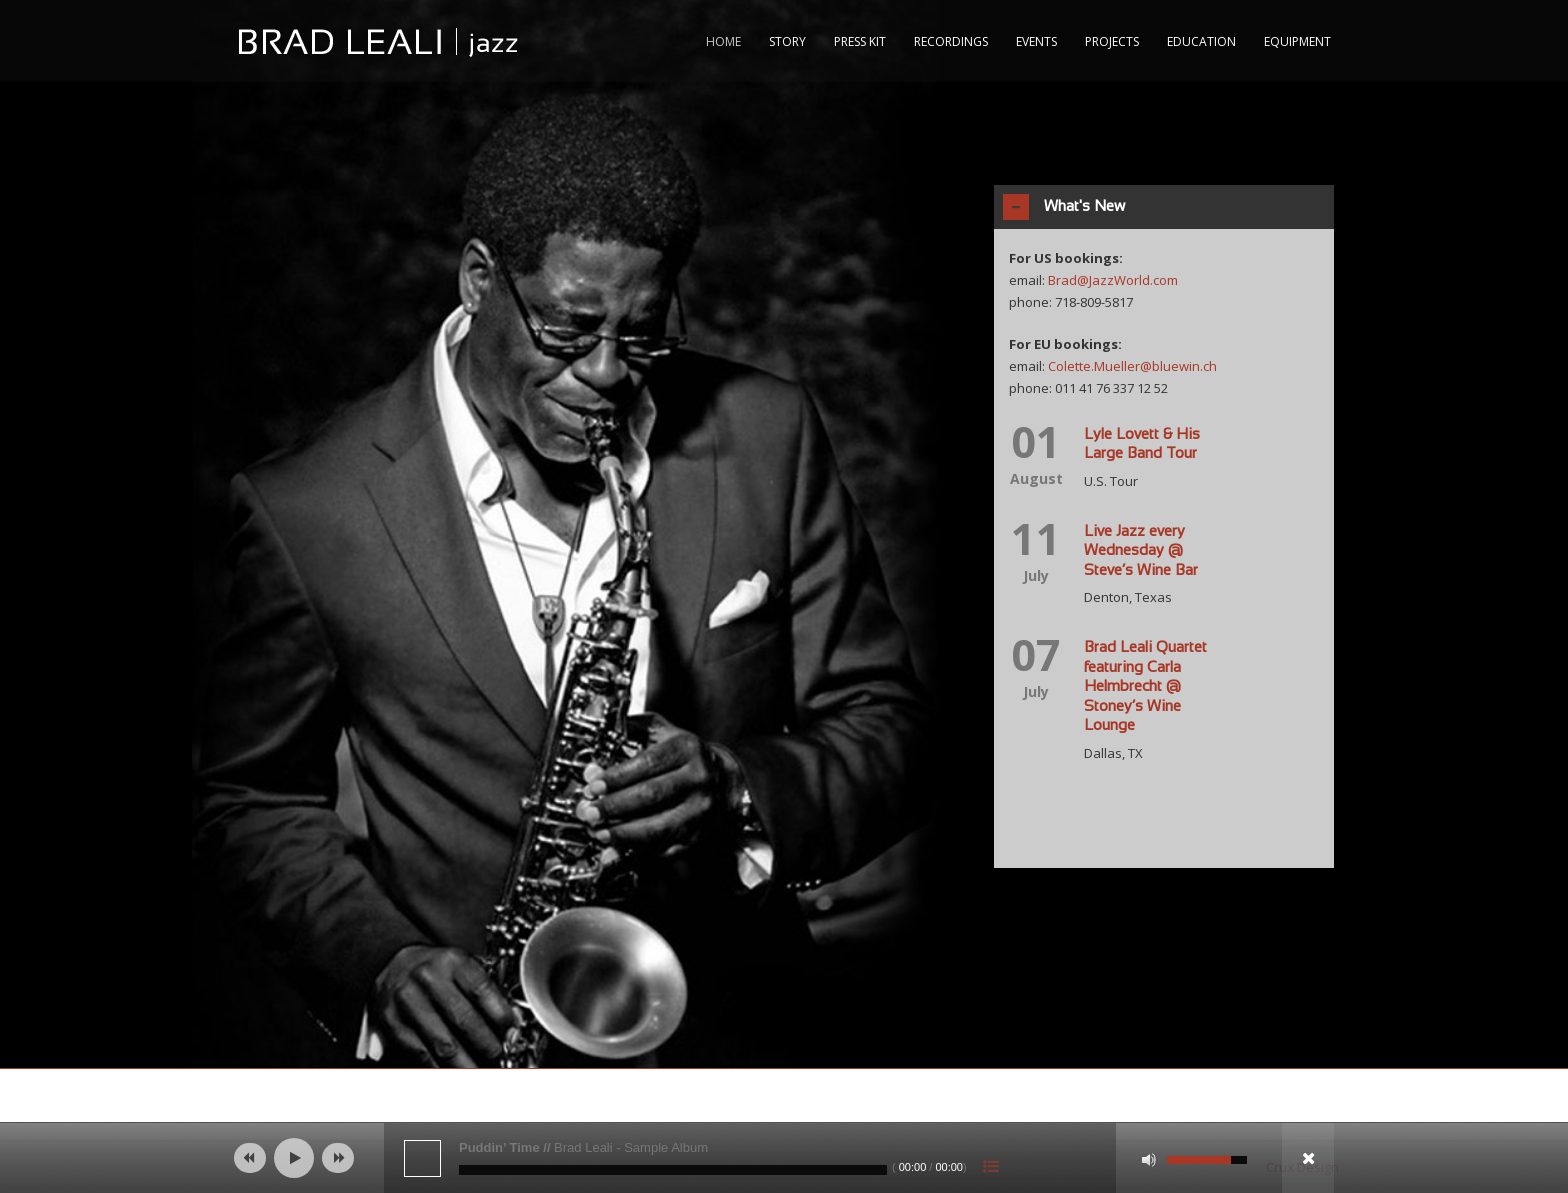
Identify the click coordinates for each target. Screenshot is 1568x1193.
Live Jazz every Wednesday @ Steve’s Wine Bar (1141, 551)
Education (1201, 41)
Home (723, 41)
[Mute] (1149, 1160)
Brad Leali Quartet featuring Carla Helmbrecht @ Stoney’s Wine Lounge (1145, 687)
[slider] (673, 1170)
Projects (1112, 41)
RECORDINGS (951, 41)
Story (787, 41)
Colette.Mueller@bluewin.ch (1132, 366)
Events (1036, 41)
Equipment (1297, 41)
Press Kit (860, 41)
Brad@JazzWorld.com (1113, 280)
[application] (784, 1158)
